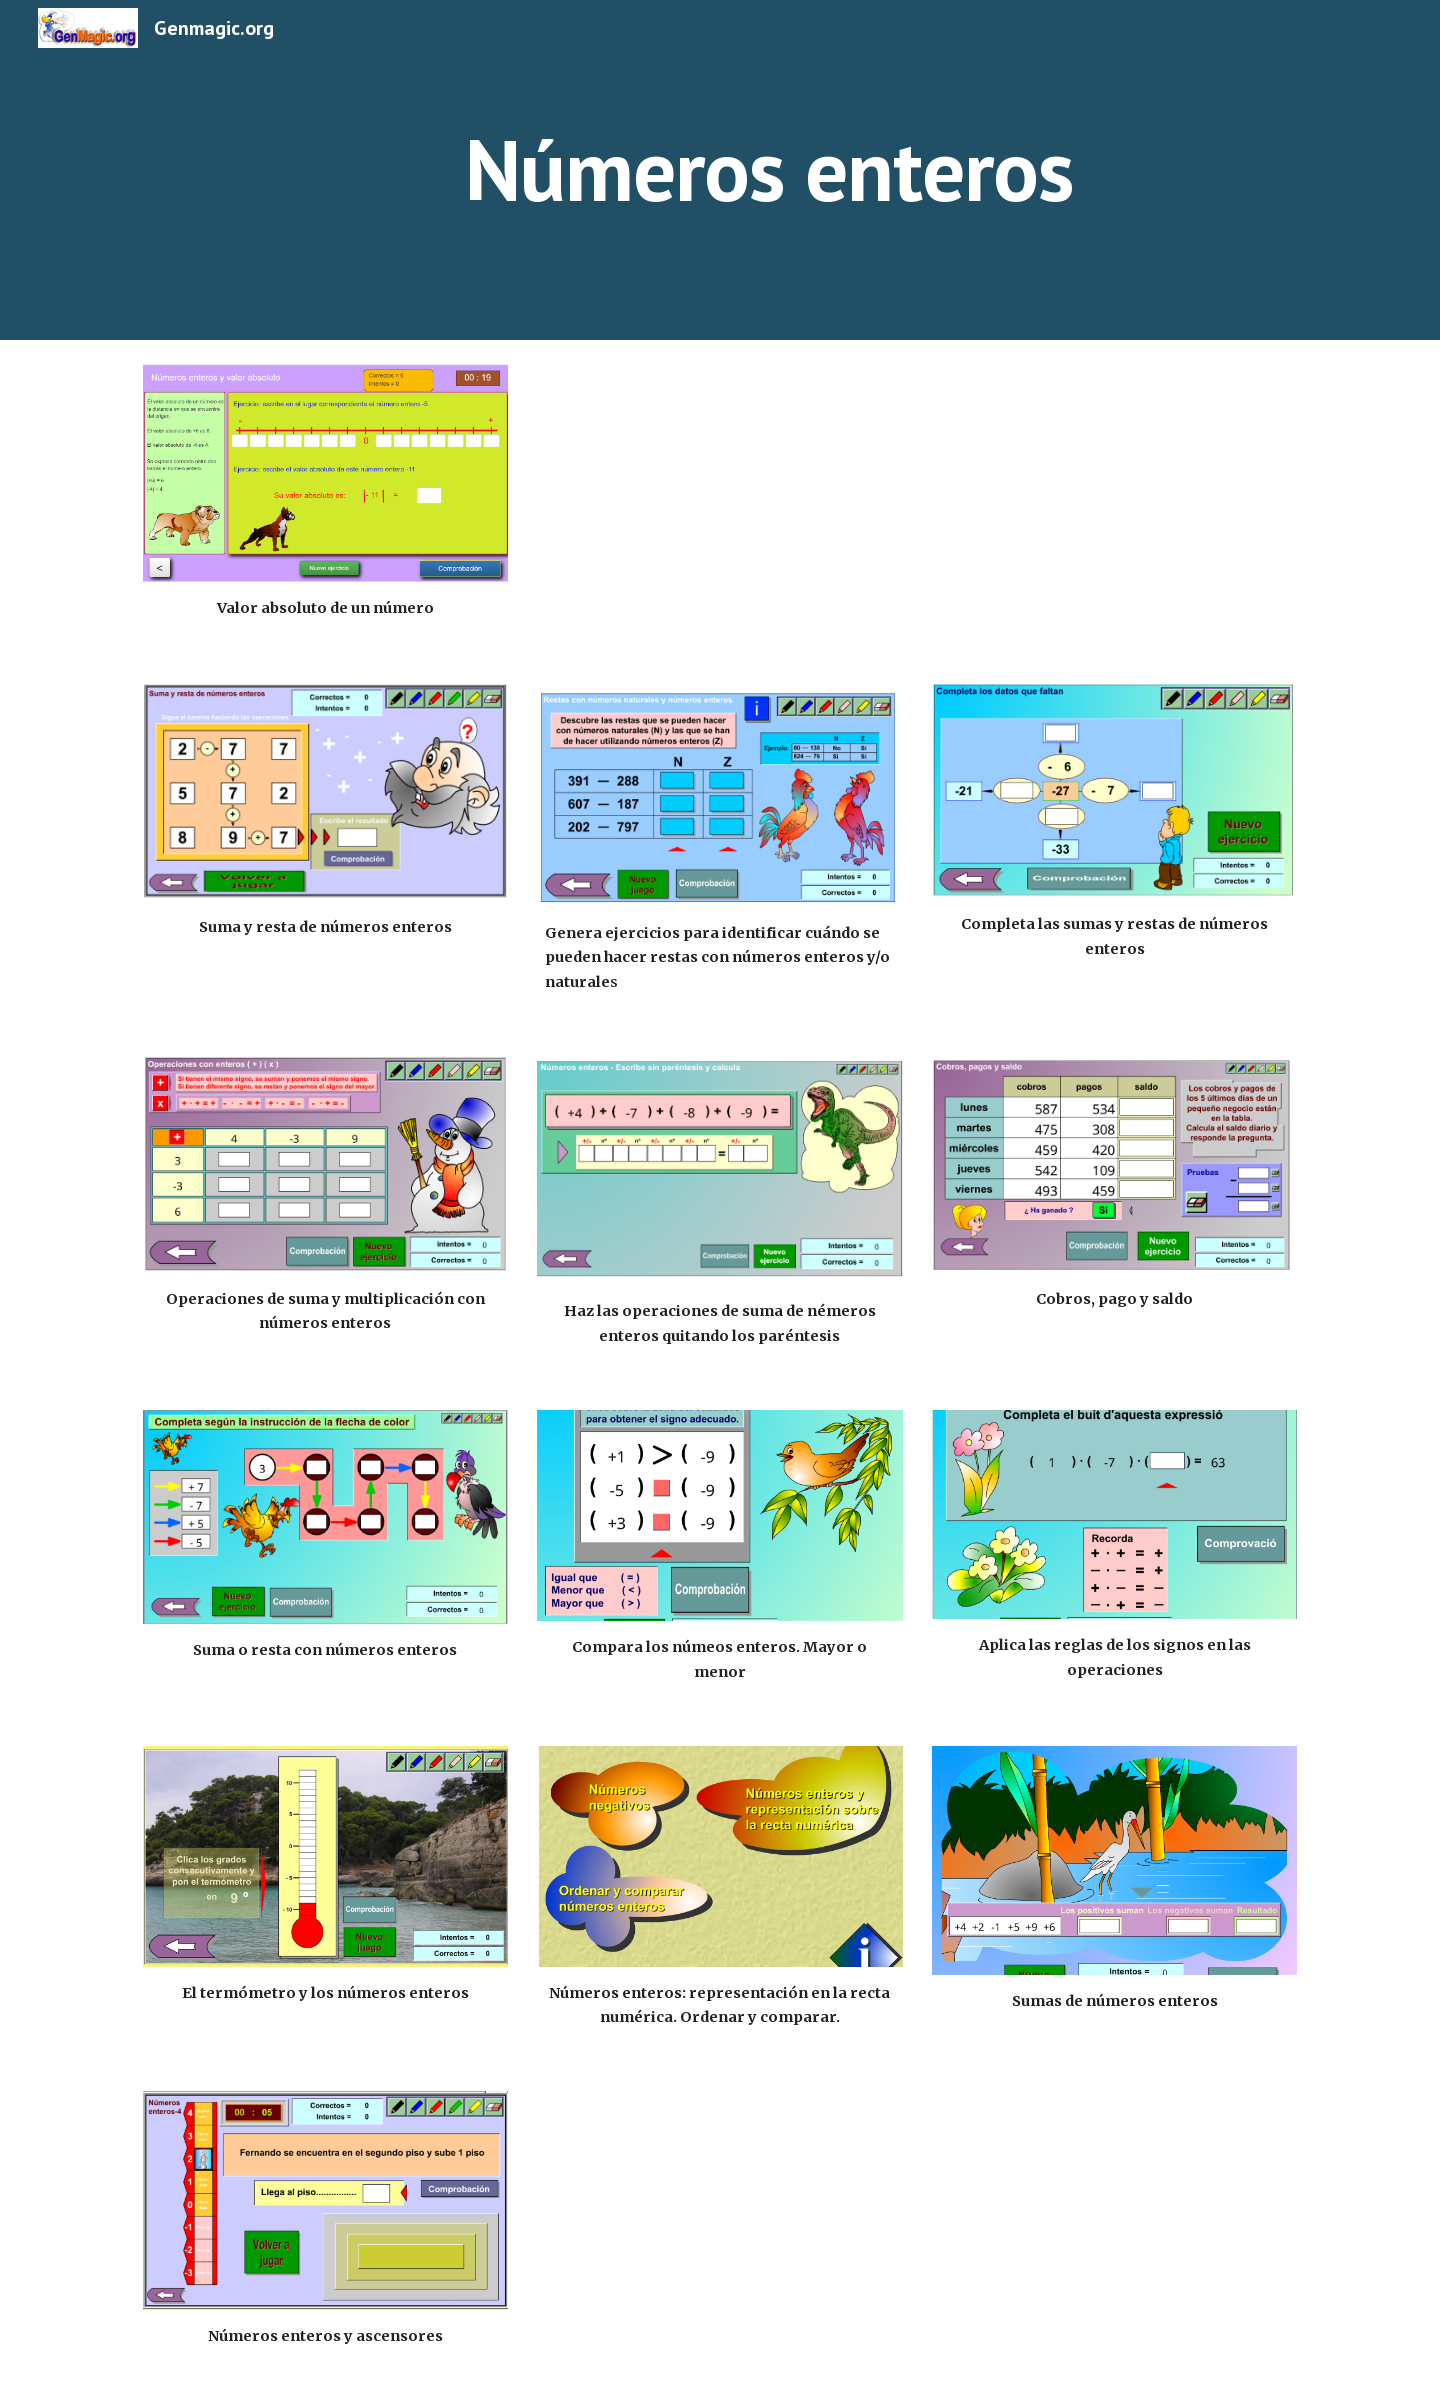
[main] (769, 169)
